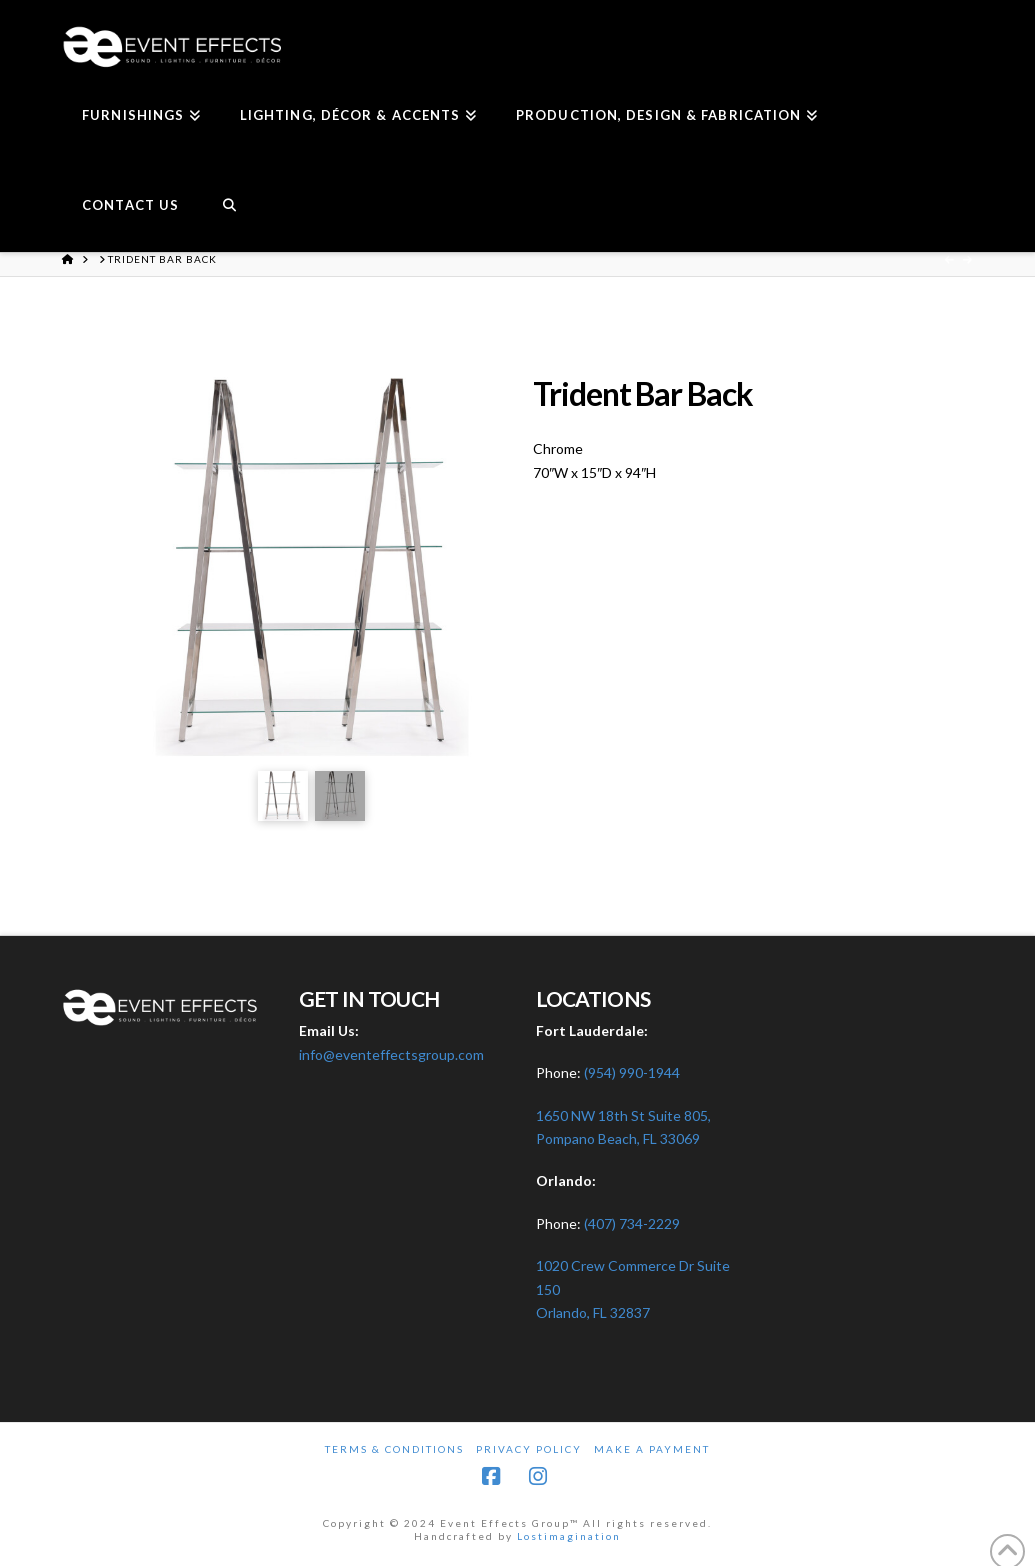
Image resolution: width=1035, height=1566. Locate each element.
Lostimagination (569, 1536)
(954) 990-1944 (632, 1072)
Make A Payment (652, 1449)
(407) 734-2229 (632, 1223)
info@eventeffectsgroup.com (391, 1054)
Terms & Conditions (394, 1449)
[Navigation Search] (228, 207)
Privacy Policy (529, 1449)
